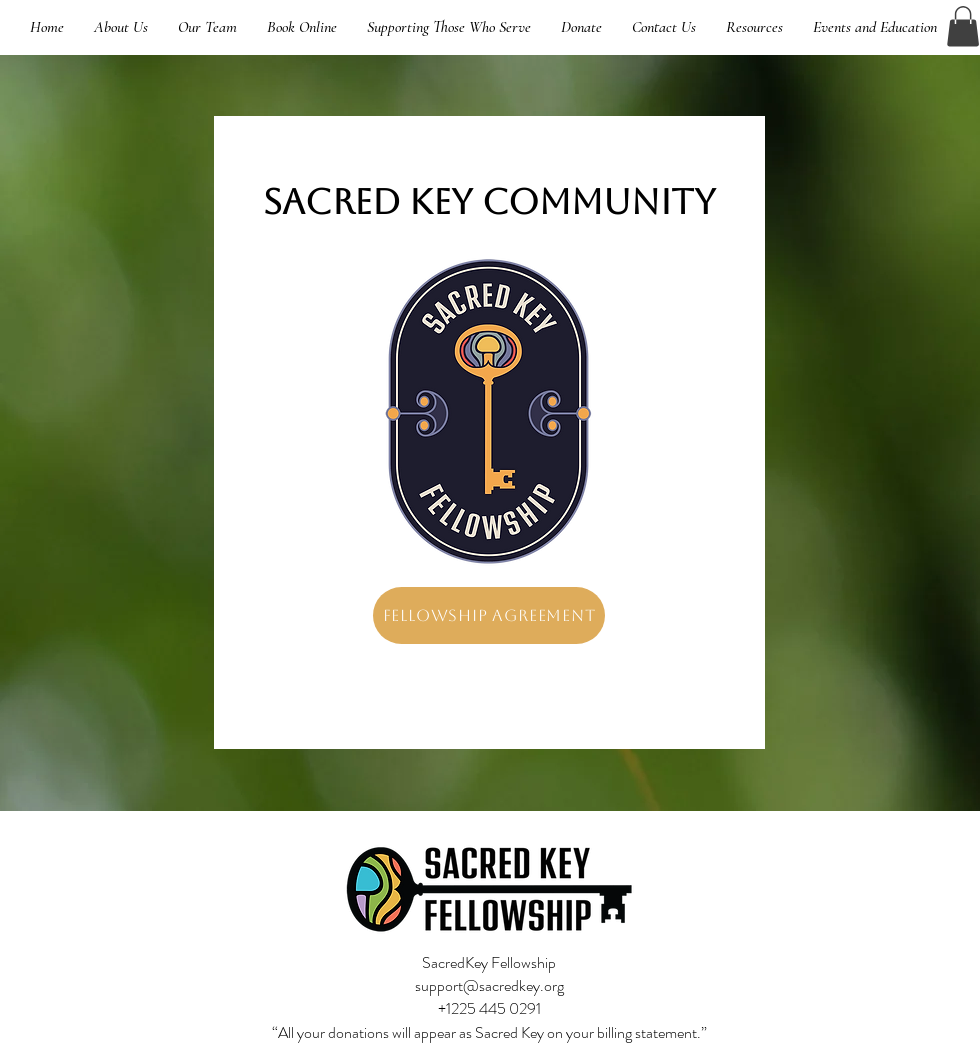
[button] (963, 26)
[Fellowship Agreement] (489, 615)
